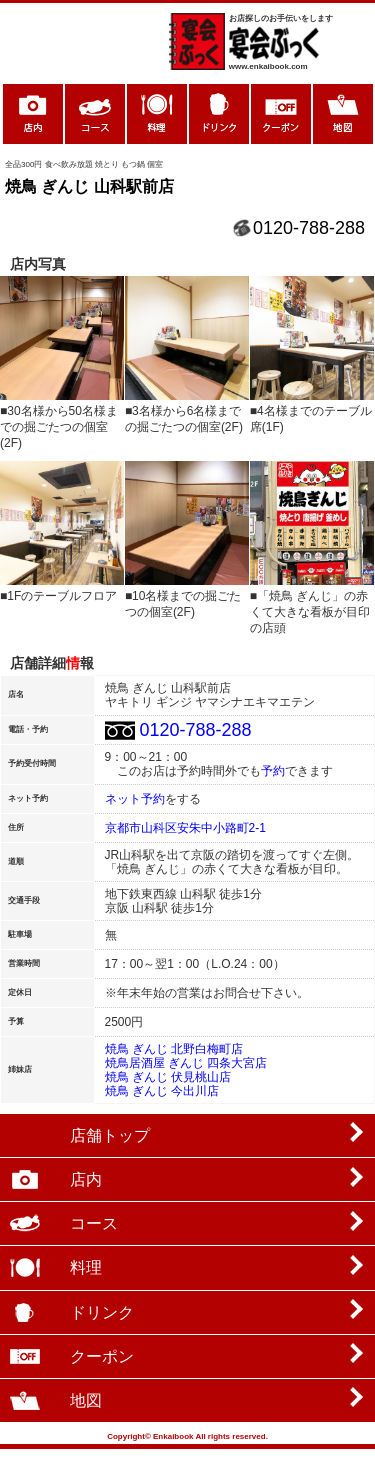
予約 (273, 771)
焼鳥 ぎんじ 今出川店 (162, 1091)
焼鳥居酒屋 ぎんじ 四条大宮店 (186, 1063)
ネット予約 (135, 799)
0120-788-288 (309, 228)
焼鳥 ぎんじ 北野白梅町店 (174, 1049)
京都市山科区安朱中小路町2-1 (185, 828)
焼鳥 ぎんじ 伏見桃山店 (168, 1077)
